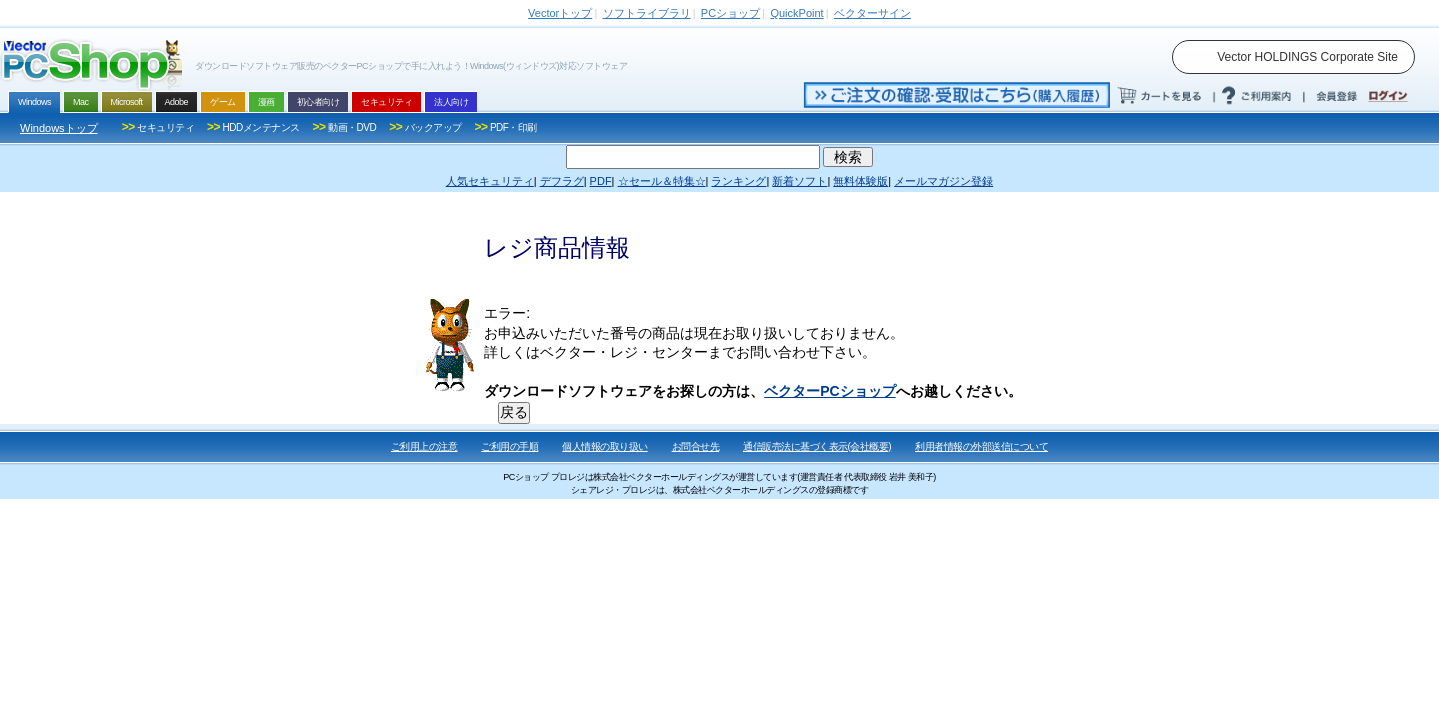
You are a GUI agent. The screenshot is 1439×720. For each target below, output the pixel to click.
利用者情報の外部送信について (981, 446)
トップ (560, 13)
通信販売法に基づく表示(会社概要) (817, 446)
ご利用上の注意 (424, 446)
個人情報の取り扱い (605, 446)
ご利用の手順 (509, 446)
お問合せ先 (696, 446)
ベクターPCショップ (829, 391)
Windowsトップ (59, 128)
